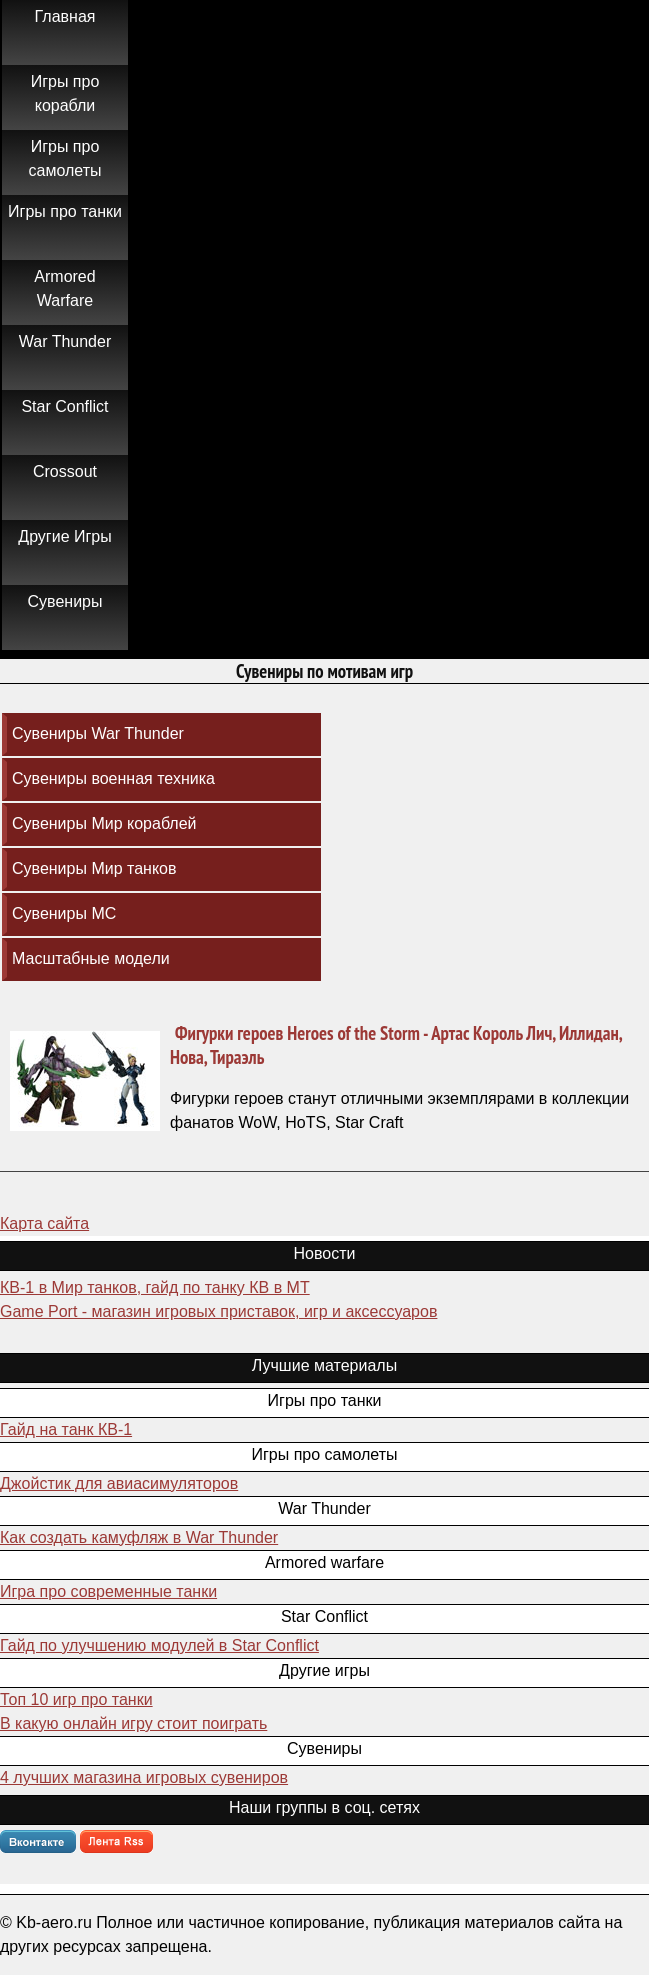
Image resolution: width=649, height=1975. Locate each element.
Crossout (65, 471)
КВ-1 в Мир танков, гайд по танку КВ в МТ (155, 1287)
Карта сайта (44, 1223)
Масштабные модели (91, 958)
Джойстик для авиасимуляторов (119, 1483)
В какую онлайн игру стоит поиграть (133, 1723)
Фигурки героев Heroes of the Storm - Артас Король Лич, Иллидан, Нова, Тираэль (396, 1045)
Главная (65, 16)
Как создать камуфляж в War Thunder (139, 1537)
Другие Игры (64, 536)
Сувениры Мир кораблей (104, 823)
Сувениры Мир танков (94, 868)
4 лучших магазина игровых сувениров (144, 1777)
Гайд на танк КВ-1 (66, 1429)
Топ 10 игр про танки (76, 1699)
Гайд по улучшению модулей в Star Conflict (159, 1645)
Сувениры (65, 601)
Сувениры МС (64, 913)
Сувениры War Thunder (98, 733)
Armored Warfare (64, 288)
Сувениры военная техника (113, 778)
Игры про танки (65, 211)
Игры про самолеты (65, 158)
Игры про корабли (65, 93)
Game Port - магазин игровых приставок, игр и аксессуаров (218, 1311)
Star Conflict (64, 406)
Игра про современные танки (108, 1591)
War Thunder (65, 341)
